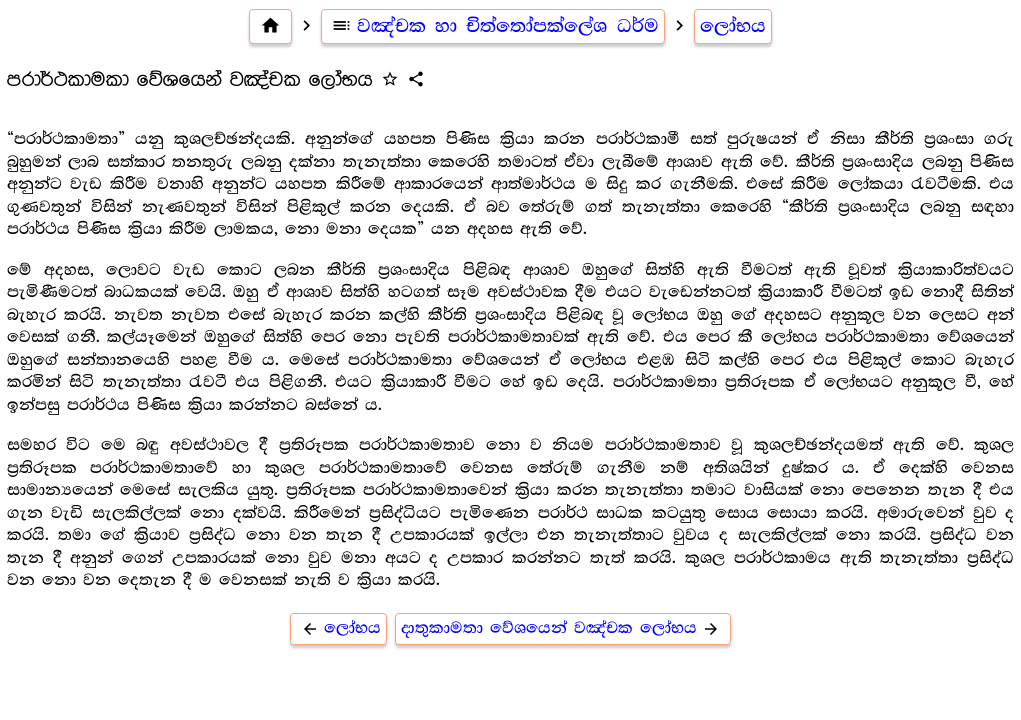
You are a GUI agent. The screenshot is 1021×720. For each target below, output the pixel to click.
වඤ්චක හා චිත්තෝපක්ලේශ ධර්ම (493, 26)
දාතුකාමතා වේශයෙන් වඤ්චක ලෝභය (563, 628)
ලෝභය (733, 26)
